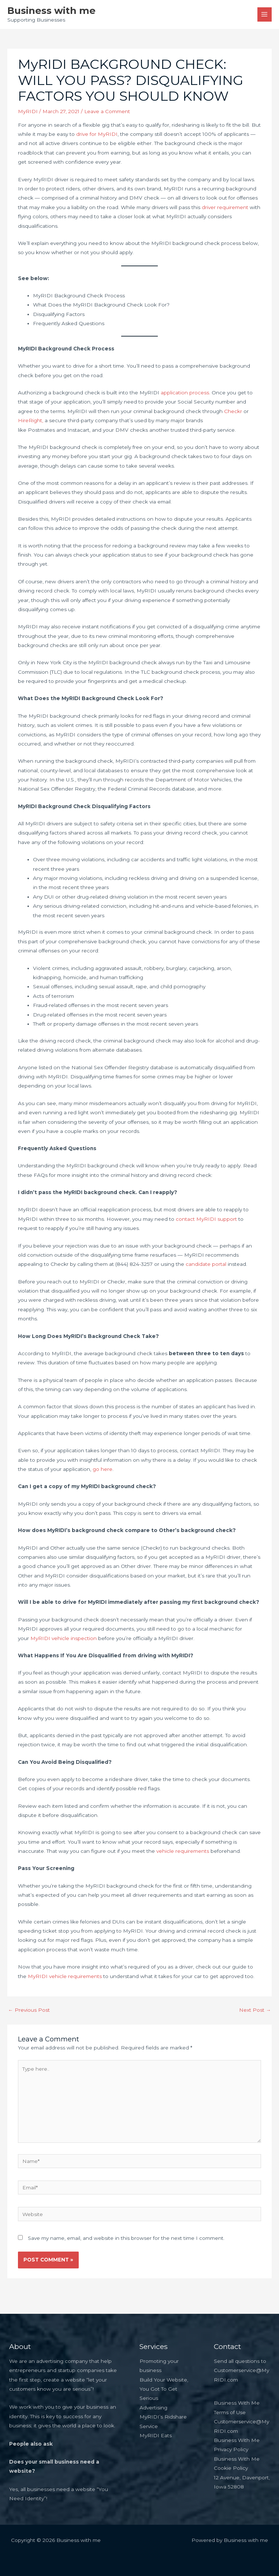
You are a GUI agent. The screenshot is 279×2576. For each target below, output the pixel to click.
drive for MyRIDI (97, 134)
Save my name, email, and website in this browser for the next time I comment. (126, 2238)
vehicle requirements (182, 1851)
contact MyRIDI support (207, 1219)
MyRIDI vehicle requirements (65, 1976)
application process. (185, 392)
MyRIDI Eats (156, 2435)
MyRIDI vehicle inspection (63, 1638)
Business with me (51, 10)
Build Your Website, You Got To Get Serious (164, 2389)
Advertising (153, 2407)
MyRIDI (28, 111)
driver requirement (225, 207)
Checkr (233, 411)
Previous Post (29, 2010)
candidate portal (206, 1264)
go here (102, 1469)
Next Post (255, 2010)
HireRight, (30, 420)
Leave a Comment (107, 111)
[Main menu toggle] (264, 14)
